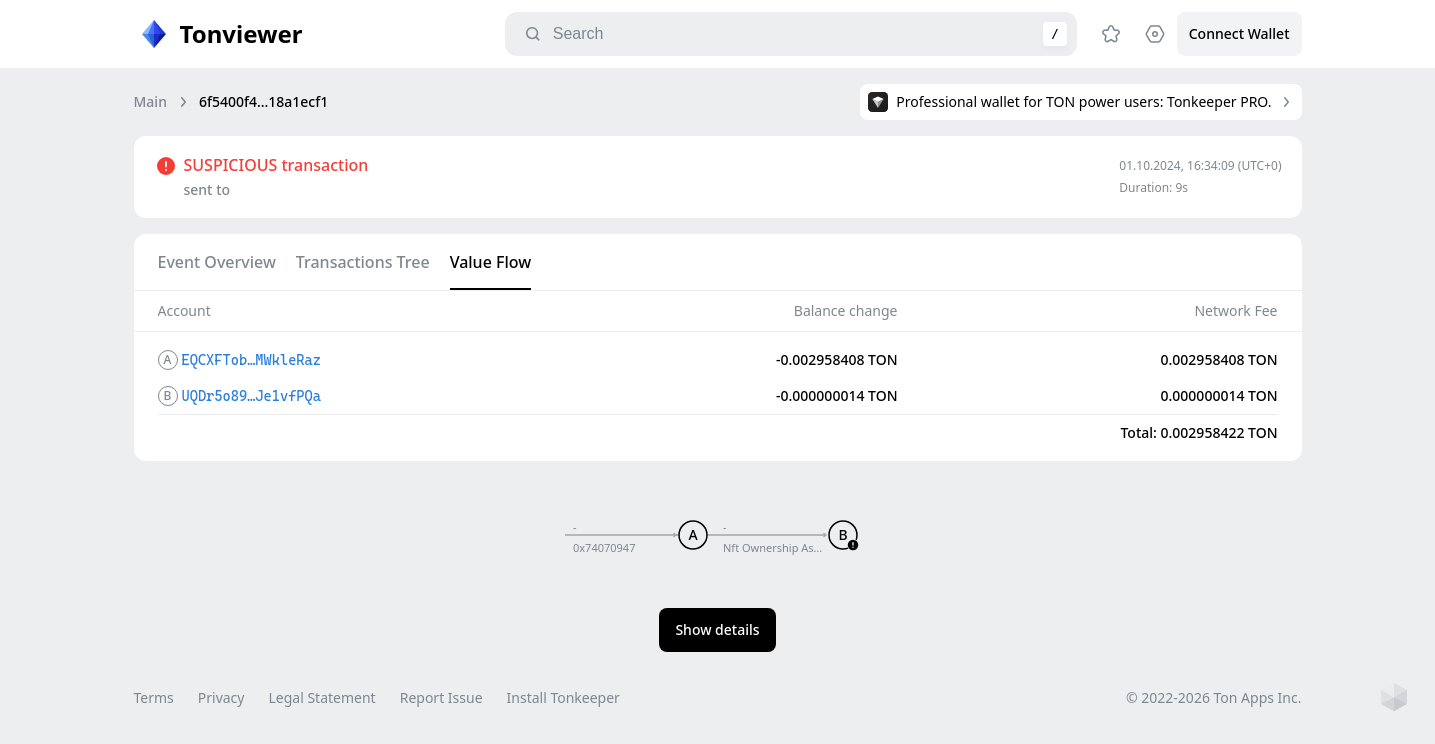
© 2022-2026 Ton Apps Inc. (1213, 697)
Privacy (221, 697)
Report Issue (441, 697)
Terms (154, 697)
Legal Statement (321, 697)
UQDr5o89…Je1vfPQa (251, 396)
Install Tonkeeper (563, 697)
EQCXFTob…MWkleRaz (251, 360)
